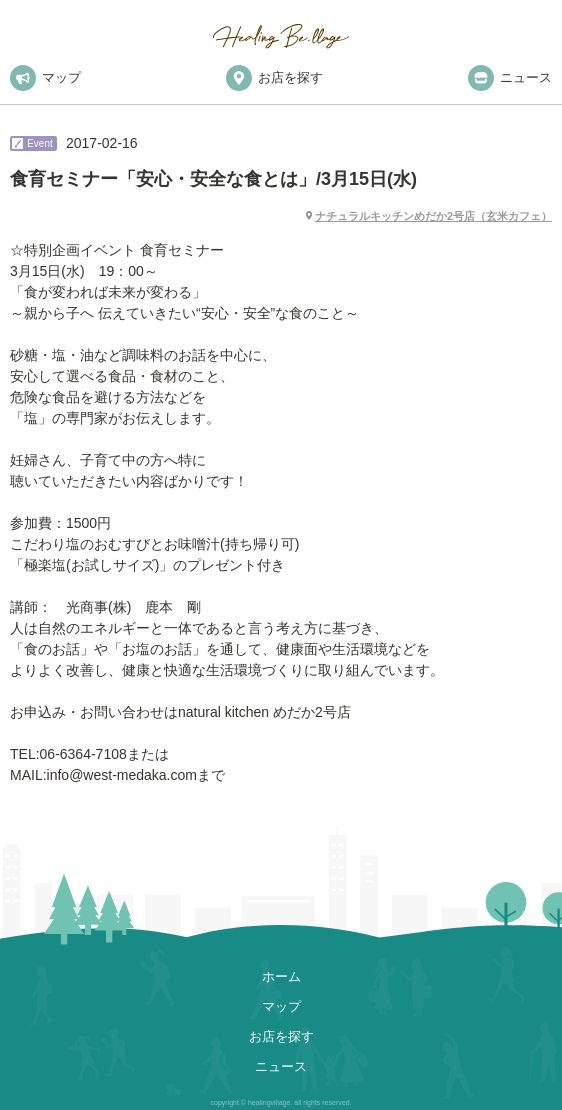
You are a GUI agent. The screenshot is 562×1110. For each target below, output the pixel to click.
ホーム (281, 976)
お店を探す (274, 78)
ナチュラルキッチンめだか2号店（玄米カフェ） (433, 216)
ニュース (510, 78)
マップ (45, 78)
